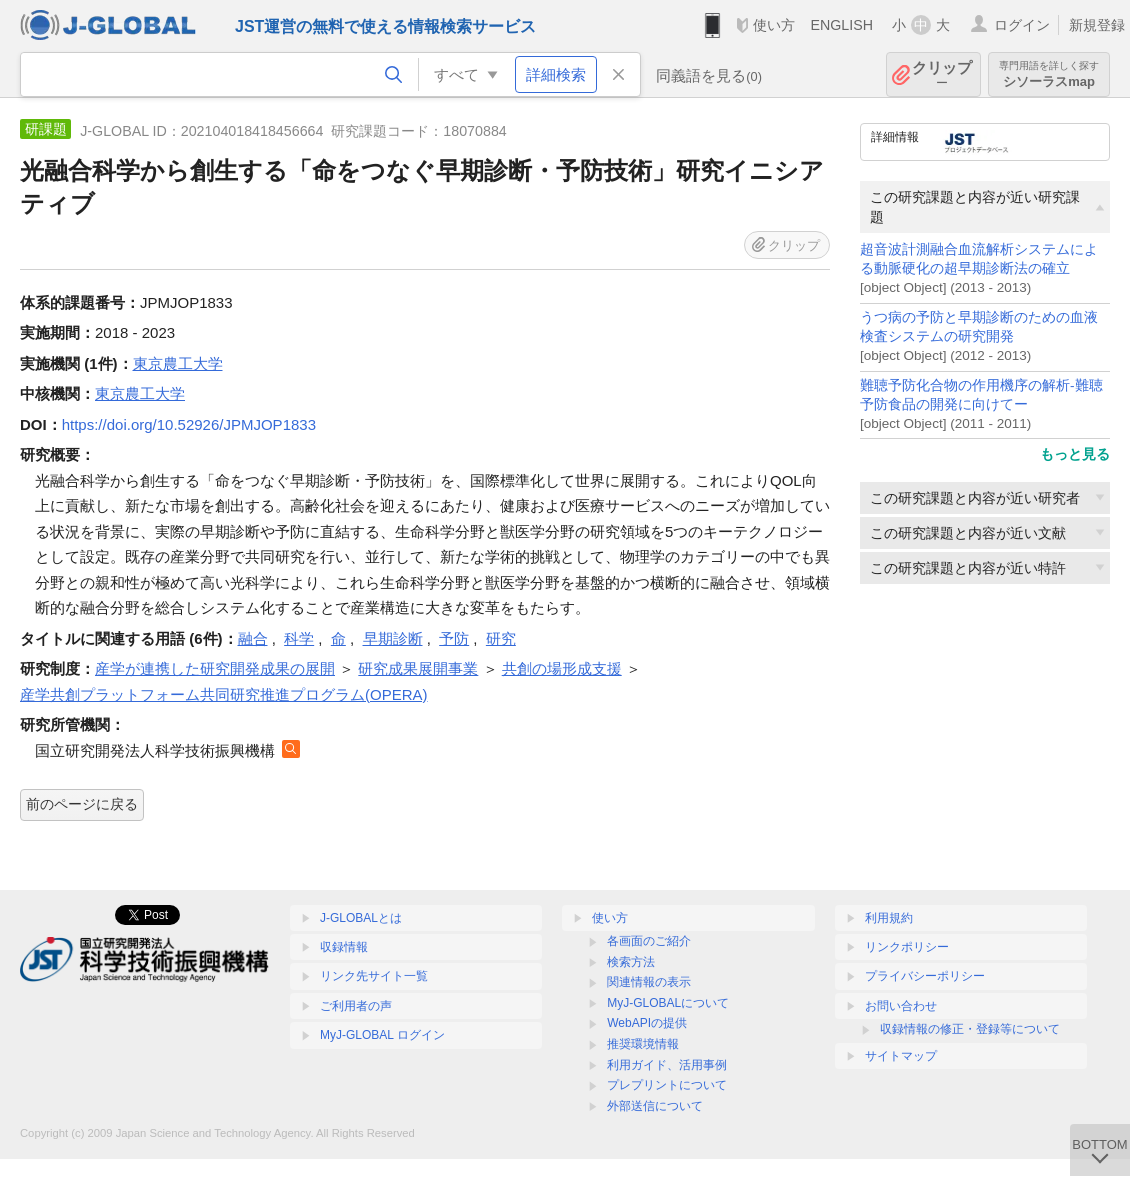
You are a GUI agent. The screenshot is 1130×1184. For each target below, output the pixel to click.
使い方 (774, 25)
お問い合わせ (901, 1006)
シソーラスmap (1049, 74)
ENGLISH (841, 25)
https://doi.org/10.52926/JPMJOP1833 (189, 424)
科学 (299, 638)
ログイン (1022, 25)
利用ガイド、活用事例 (667, 1065)
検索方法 (631, 962)
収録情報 (344, 947)
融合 (253, 638)
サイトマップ (901, 1056)
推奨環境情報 (643, 1044)
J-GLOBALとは (361, 918)
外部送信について (655, 1106)
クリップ (942, 74)
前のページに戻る (82, 804)
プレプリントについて (667, 1085)
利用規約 (889, 918)
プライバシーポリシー (925, 976)
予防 (454, 638)
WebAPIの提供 (647, 1023)
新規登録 (1097, 25)
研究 (501, 638)
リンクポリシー (907, 947)
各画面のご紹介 (649, 941)
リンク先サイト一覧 (374, 976)
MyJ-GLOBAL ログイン (382, 1035)
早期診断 (393, 638)
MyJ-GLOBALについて (668, 1003)
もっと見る (1075, 454)
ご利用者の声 (356, 1006)
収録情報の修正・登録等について (970, 1029)
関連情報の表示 (649, 982)
